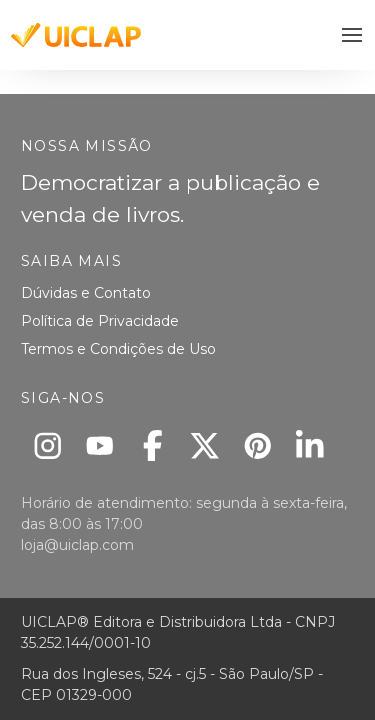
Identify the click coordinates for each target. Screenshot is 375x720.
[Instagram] (47, 445)
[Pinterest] (257, 445)
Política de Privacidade (100, 321)
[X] (205, 445)
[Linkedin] (310, 445)
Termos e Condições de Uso (118, 349)
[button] (352, 35)
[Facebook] (152, 445)
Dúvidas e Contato (86, 293)
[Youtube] (100, 445)
